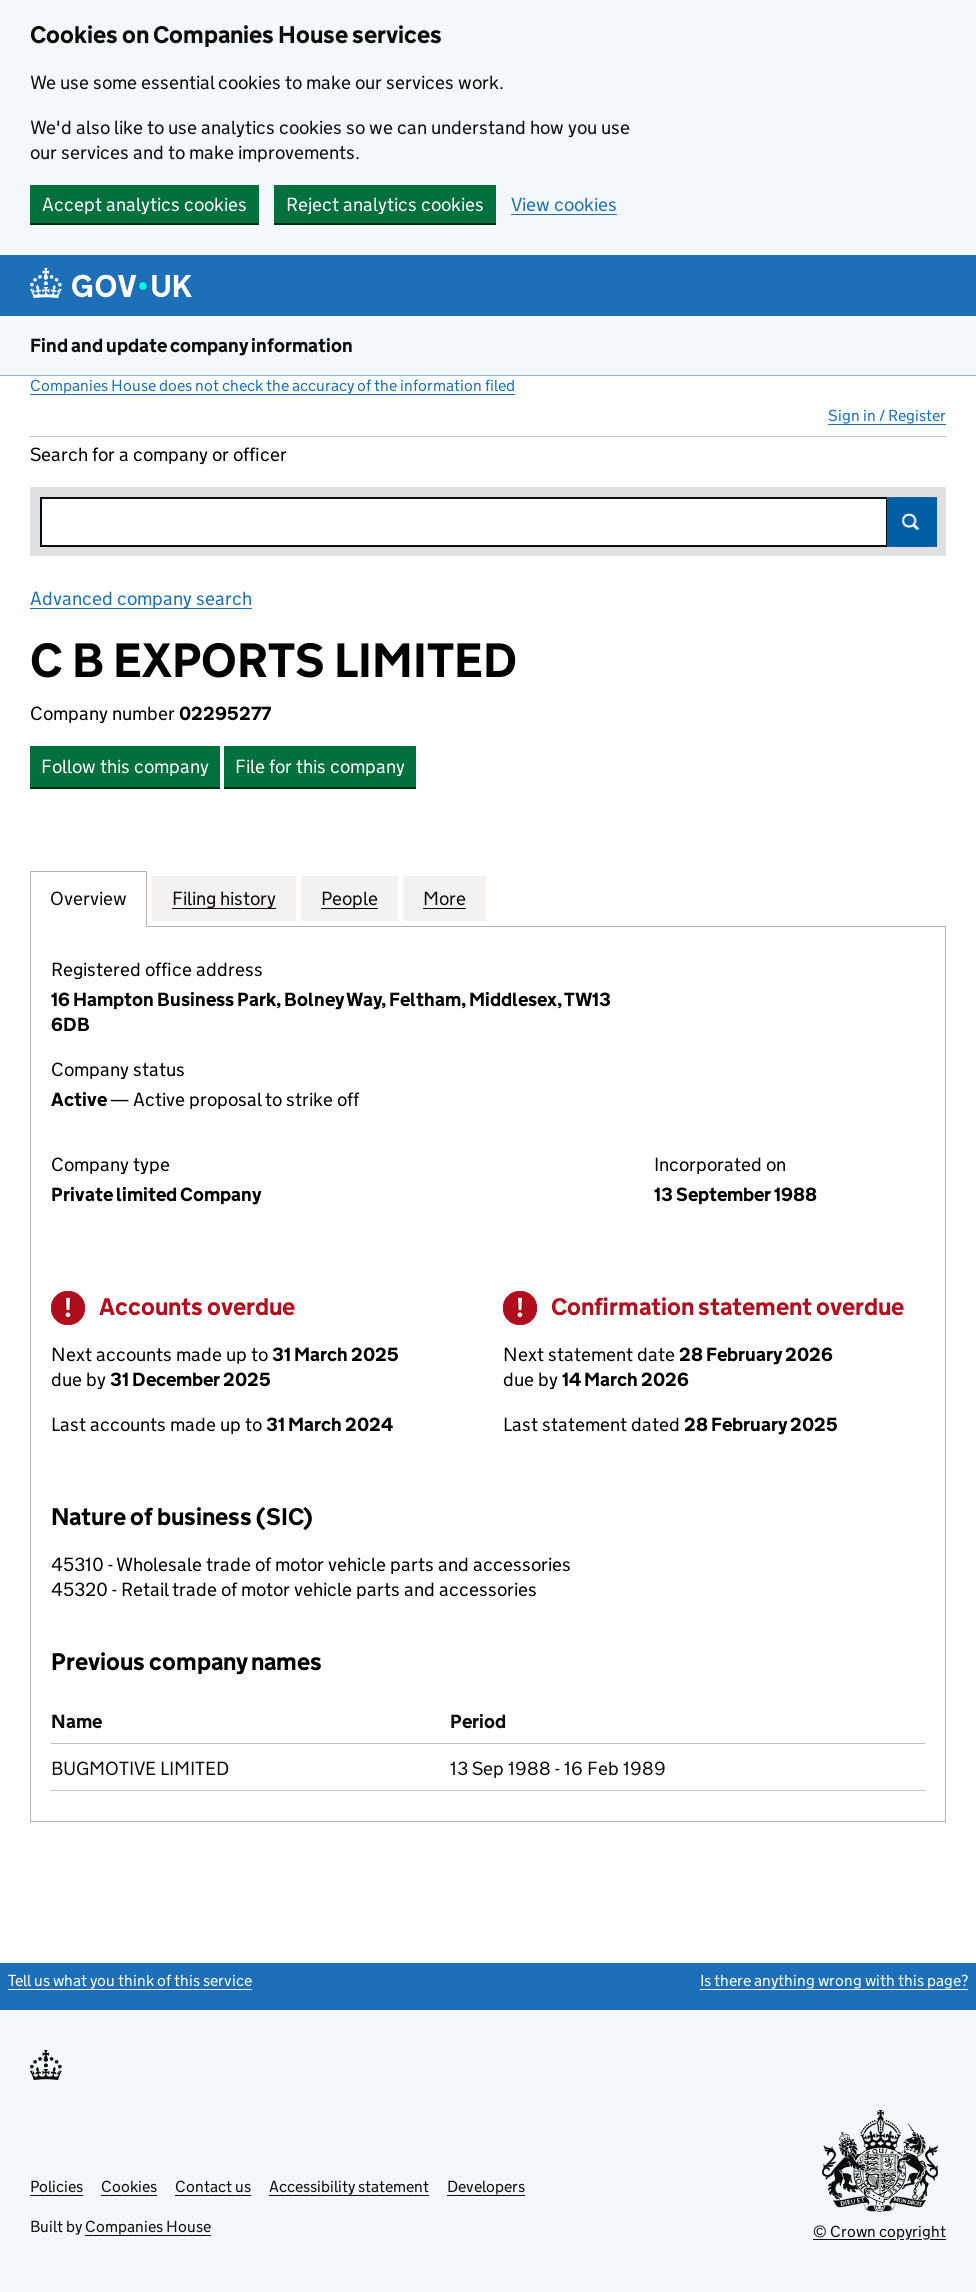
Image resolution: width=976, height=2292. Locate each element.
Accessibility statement (349, 2186)
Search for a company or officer (158, 454)
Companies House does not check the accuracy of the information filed (272, 385)
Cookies (129, 2186)
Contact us (213, 2186)
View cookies (564, 204)
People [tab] (349, 898)
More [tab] (444, 898)
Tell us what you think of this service (130, 1980)
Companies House (148, 2226)
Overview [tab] (88, 898)
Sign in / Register (887, 415)
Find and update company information (191, 345)
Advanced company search (141, 598)
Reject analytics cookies (385, 204)
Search (912, 522)
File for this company (320, 766)
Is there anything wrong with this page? (834, 1980)
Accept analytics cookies (144, 204)
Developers (486, 2186)
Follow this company (125, 766)
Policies (56, 2186)
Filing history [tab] (224, 898)
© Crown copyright (879, 2231)
